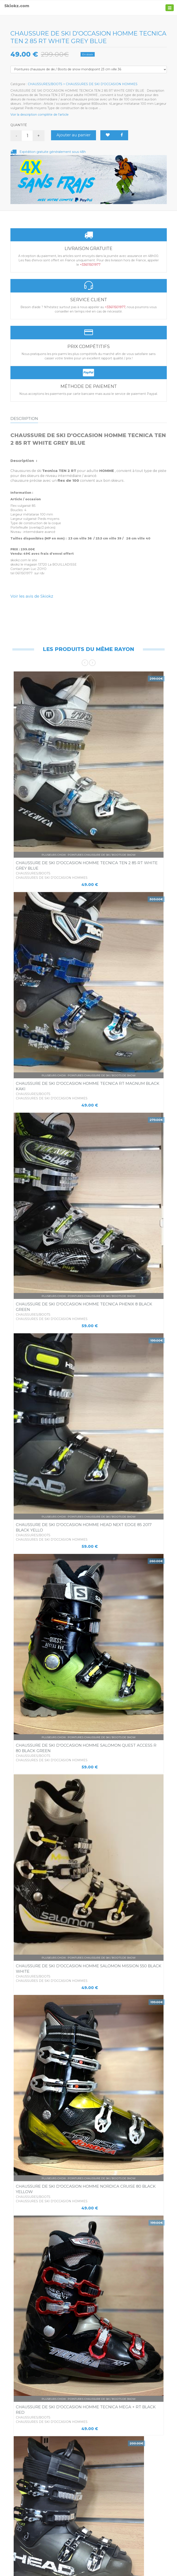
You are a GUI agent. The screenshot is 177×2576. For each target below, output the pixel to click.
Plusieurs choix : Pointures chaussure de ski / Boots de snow (89, 854)
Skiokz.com (16, 5)
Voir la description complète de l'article (39, 115)
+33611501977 (90, 265)
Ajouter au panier (73, 135)
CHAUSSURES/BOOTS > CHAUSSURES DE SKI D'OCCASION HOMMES (82, 84)
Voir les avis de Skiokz (31, 596)
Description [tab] (24, 418)
